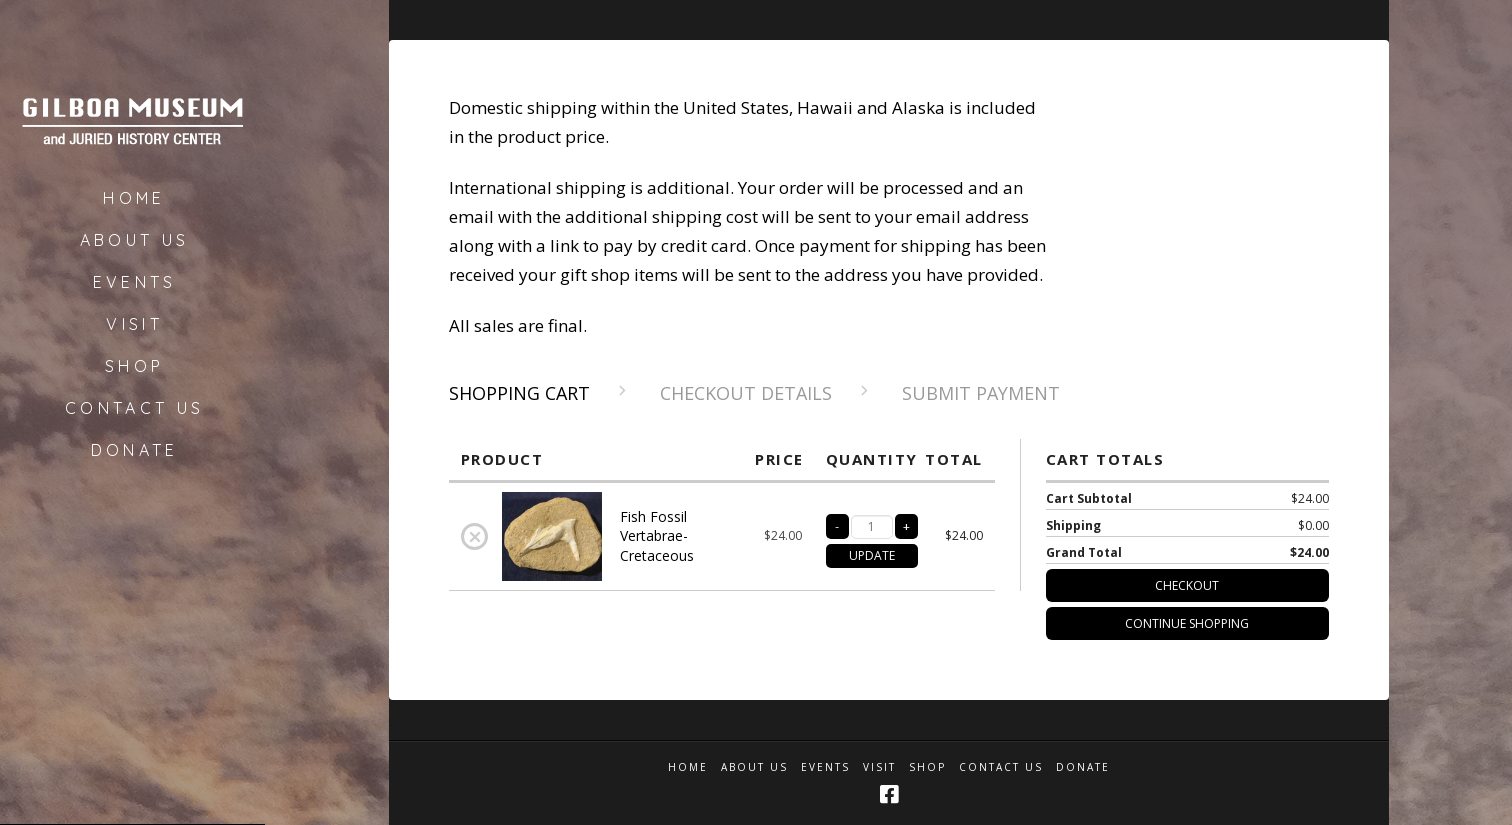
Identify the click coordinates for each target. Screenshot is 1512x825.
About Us (754, 767)
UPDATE (872, 555)
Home (688, 767)
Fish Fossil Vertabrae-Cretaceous (657, 536)
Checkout (1187, 585)
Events (825, 767)
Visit (879, 767)
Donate (1083, 767)
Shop (927, 767)
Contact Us (1001, 767)
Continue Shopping (1187, 623)
